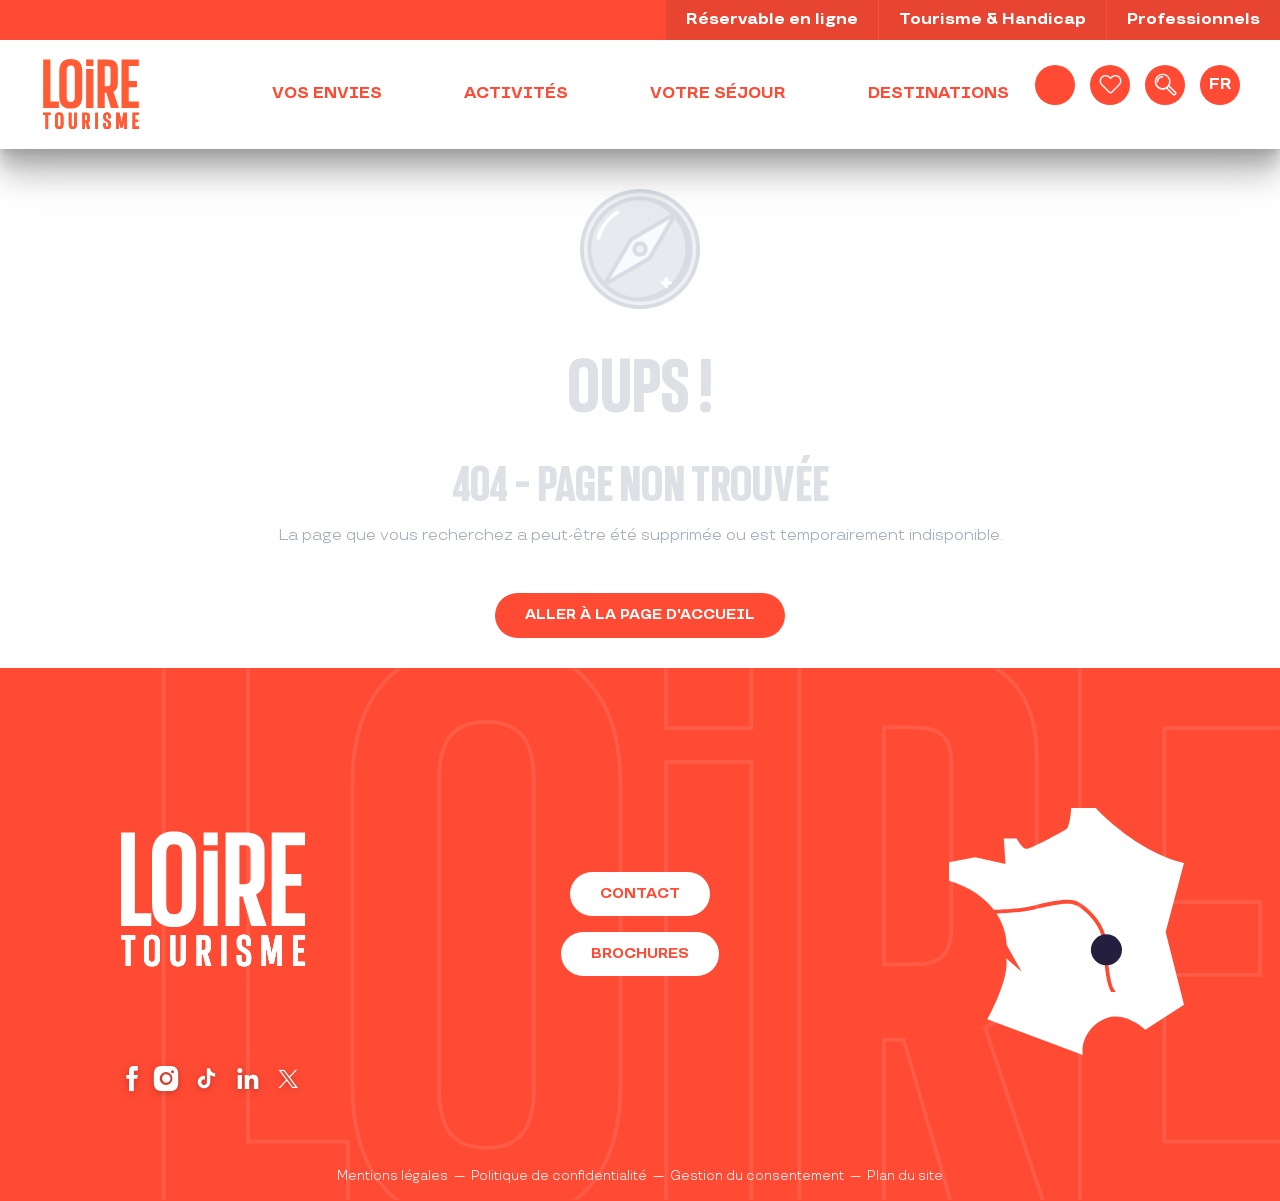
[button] (1165, 85)
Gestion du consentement (757, 1176)
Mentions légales (392, 1176)
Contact (640, 893)
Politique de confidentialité (559, 1176)
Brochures (640, 953)
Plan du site (905, 1176)
